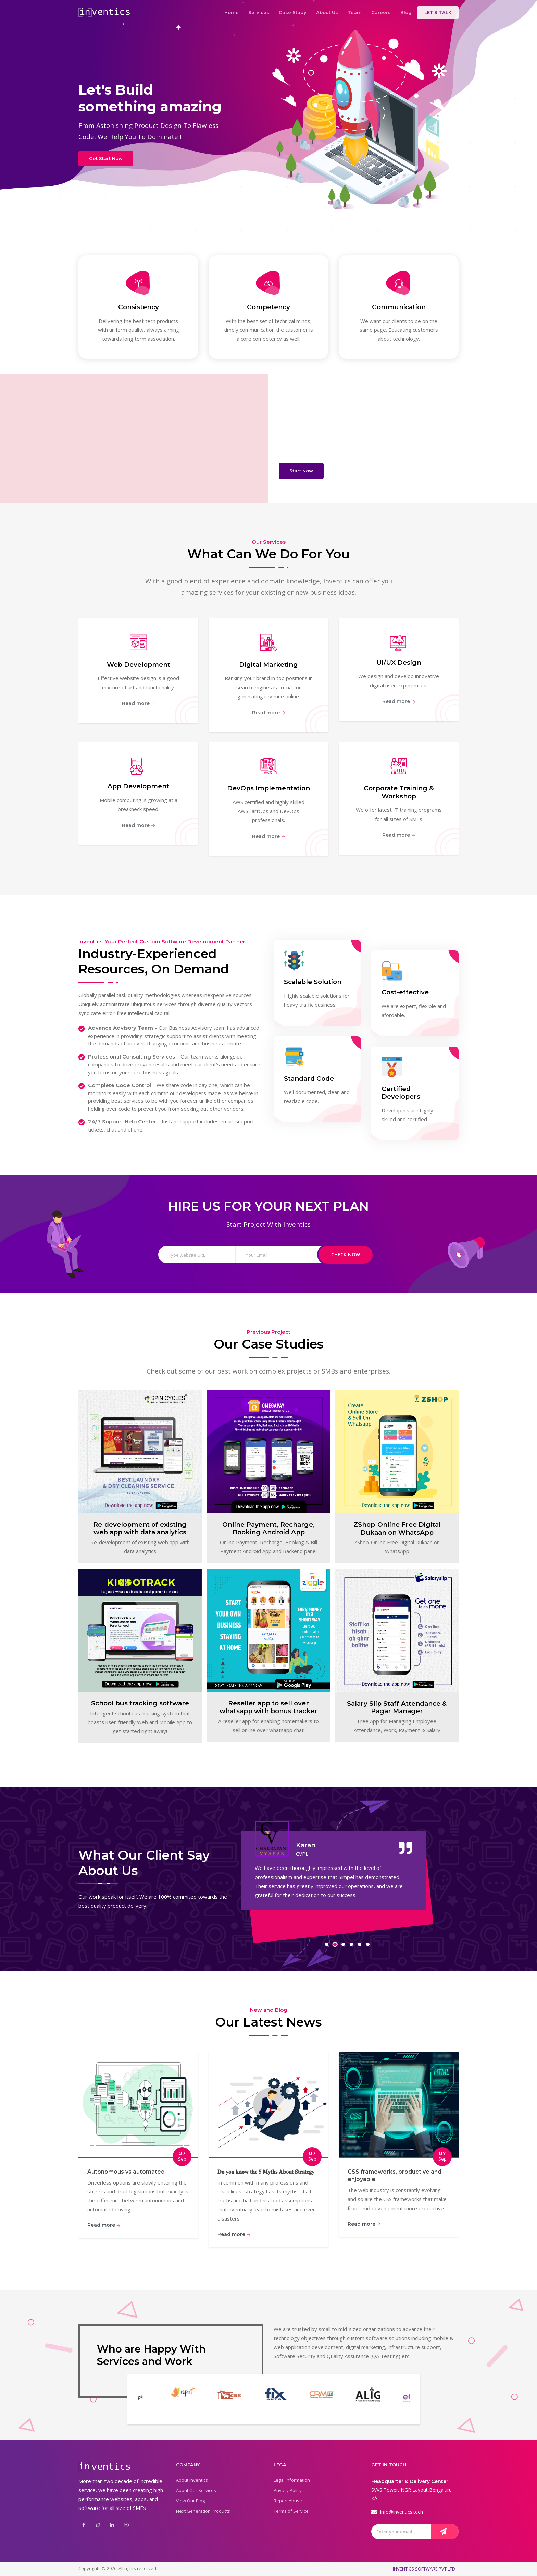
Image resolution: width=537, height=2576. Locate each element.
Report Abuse (288, 2501)
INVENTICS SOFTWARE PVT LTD (424, 2569)
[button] (326, 1944)
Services (258, 12)
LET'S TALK (437, 12)
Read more (138, 704)
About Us (327, 12)
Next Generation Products (203, 2511)
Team (355, 12)
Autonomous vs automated (126, 2172)
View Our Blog (190, 2501)
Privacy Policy (288, 2491)
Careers (381, 12)
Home (231, 12)
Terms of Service (291, 2511)
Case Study (293, 12)
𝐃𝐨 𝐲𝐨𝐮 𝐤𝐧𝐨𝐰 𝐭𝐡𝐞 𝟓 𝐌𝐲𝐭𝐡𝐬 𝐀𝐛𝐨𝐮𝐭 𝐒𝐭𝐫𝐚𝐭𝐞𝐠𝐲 (265, 2172)
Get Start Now (106, 158)
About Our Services (196, 2491)
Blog (406, 12)
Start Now (301, 470)
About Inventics (192, 2480)
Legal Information (292, 2480)
